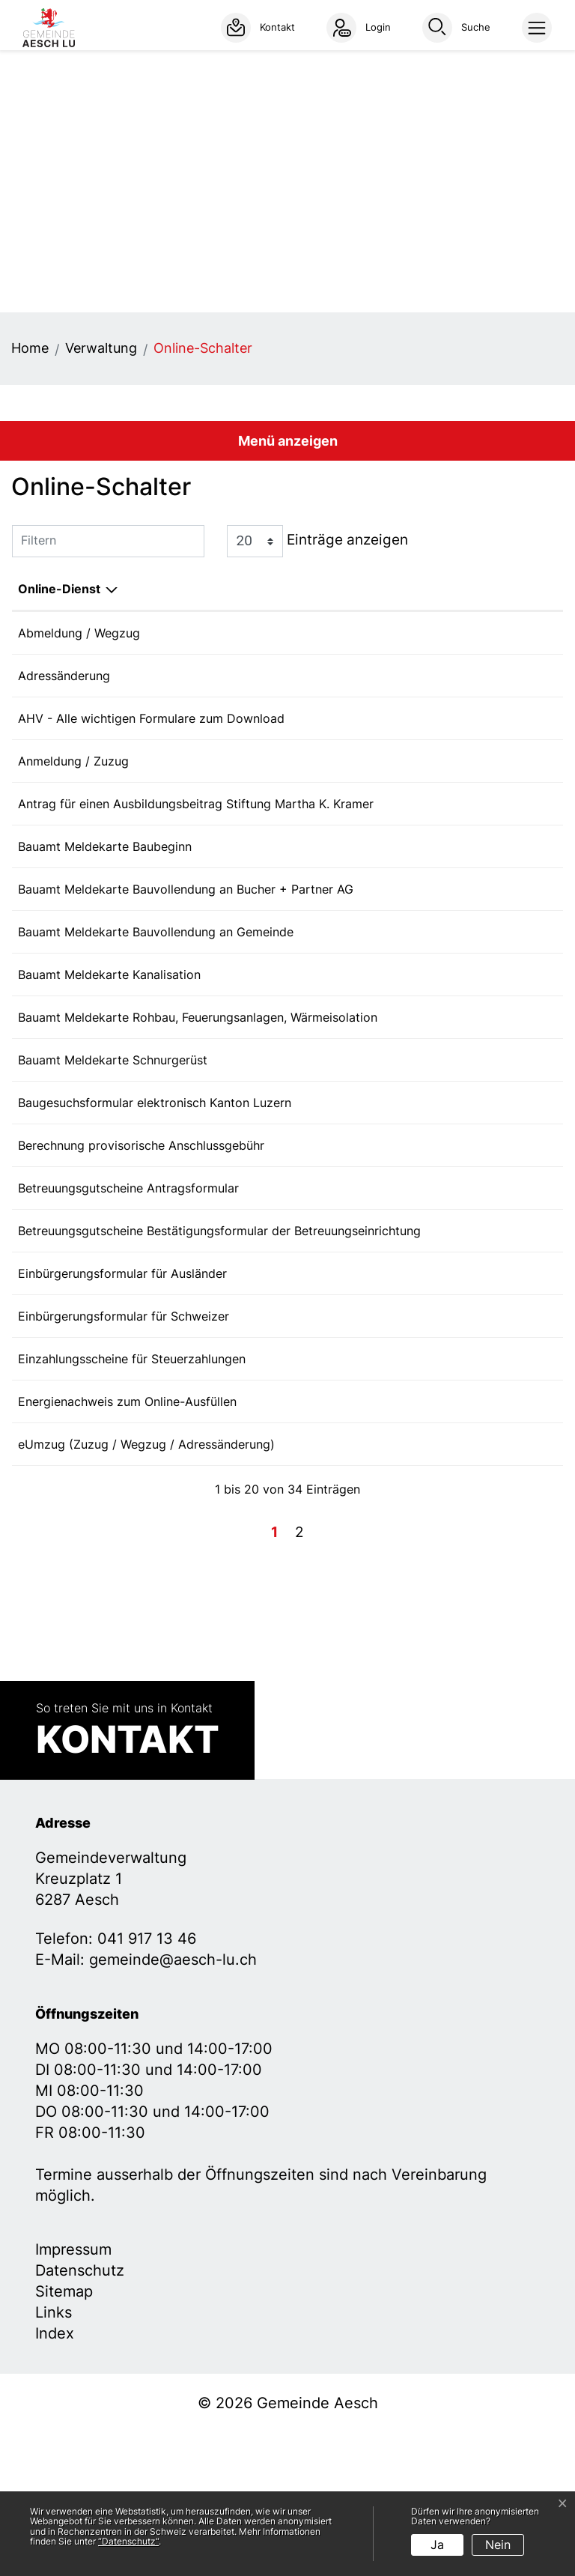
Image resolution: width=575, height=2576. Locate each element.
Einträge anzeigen (317, 541)
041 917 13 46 (146, 2082)
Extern (527, 634)
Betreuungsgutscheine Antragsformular (128, 1281)
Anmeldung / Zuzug (73, 776)
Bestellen (436, 1391)
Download (526, 826)
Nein (498, 2544)
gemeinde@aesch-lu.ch (173, 2103)
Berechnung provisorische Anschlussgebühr (141, 1233)
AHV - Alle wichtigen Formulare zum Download (151, 728)
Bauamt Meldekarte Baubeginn (105, 885)
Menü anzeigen (288, 441)
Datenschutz (79, 2413)
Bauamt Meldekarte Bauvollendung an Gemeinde (155, 981)
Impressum (73, 2392)
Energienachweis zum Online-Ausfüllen (127, 1534)
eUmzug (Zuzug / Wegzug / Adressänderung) (146, 1582)
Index (54, 2476)
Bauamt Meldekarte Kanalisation (109, 1029)
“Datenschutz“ (128, 2541)
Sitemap (64, 2434)
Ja (437, 2544)
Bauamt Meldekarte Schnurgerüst (112, 1137)
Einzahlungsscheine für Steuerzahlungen (132, 1486)
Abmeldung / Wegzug (79, 632)
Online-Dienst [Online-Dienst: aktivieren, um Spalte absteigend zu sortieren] (59, 588)
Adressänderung (64, 680)
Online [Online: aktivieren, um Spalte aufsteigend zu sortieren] (402, 588)
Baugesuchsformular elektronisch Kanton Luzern (154, 1185)
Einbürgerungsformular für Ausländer (122, 1390)
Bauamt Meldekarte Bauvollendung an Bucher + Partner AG (185, 933)
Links (53, 2455)
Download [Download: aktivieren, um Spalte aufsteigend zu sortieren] (510, 588)
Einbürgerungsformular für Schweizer (123, 1438)
